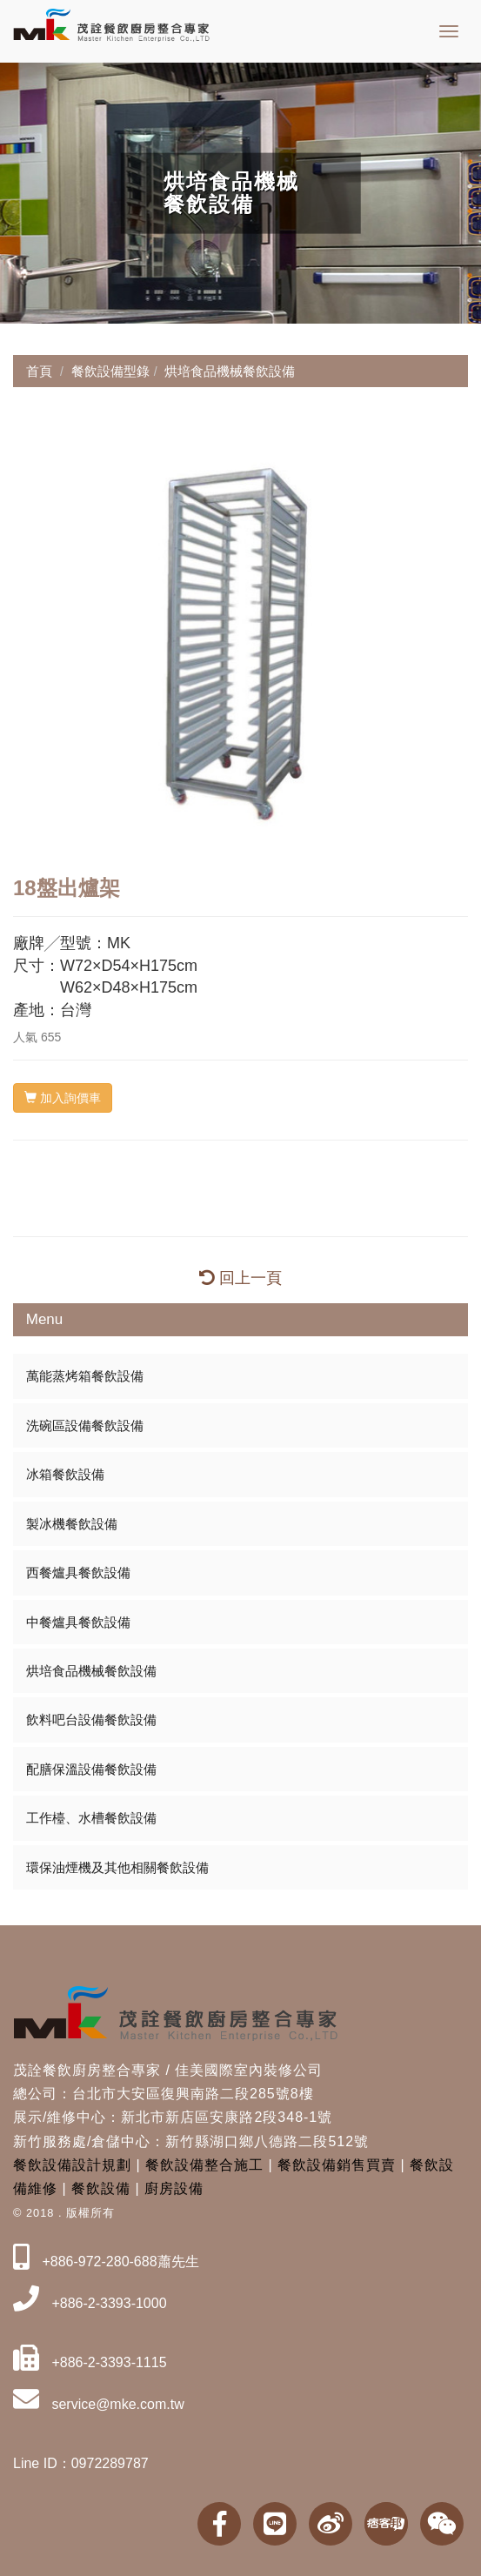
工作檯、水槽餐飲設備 (91, 1817)
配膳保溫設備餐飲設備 (91, 1769)
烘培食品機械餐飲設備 (91, 1670)
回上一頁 (240, 1278)
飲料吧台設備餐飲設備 (91, 1719)
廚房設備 (174, 2188)
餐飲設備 (100, 2188)
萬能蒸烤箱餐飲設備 (85, 1375)
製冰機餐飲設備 (71, 1523)
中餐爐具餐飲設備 (78, 1622)
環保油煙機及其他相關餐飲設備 (117, 1867)
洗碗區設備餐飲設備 (85, 1425)
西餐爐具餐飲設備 (78, 1572)
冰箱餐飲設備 (65, 1474)
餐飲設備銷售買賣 (336, 2165)
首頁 (39, 371)
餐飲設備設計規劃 (72, 2165)
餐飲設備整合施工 (204, 2165)
